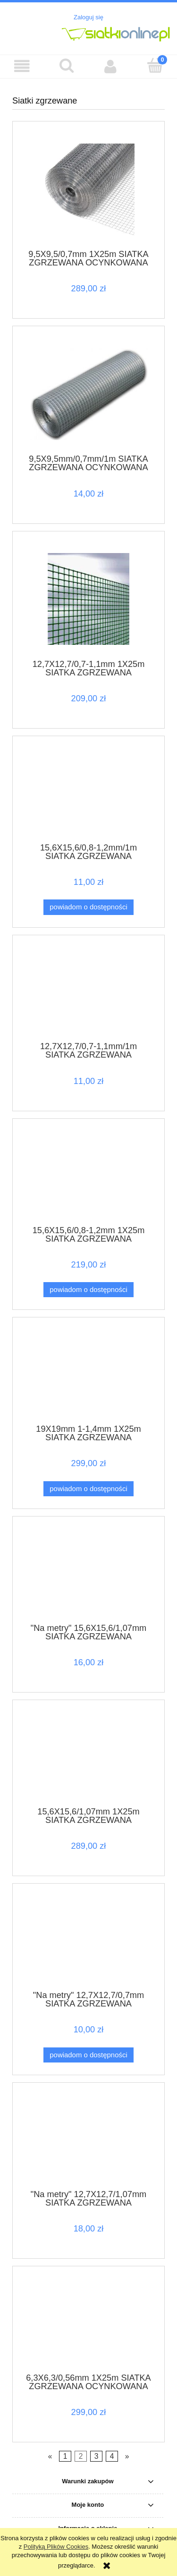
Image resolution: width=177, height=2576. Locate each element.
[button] (22, 66)
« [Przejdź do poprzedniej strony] (50, 2456)
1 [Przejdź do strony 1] (65, 2456)
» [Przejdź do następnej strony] (127, 2456)
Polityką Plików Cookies (56, 2546)
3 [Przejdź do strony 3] (96, 2456)
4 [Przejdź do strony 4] (112, 2456)
